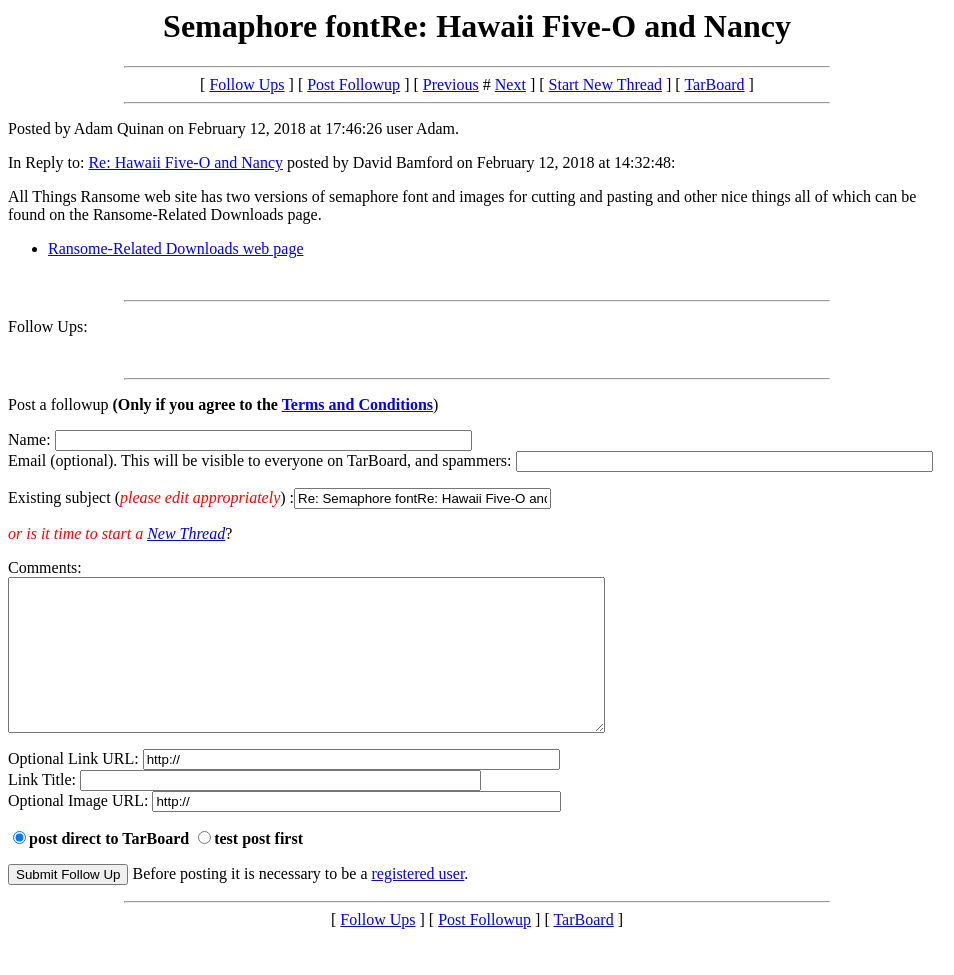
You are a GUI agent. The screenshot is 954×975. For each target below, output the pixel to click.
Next (510, 84)
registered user (418, 903)
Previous (451, 84)
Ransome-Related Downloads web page (175, 248)
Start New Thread (605, 84)
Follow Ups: (48, 326)
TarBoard (714, 84)
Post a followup (58, 404)
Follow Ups (246, 84)
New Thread (186, 533)
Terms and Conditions (357, 404)
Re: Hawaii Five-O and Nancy (185, 162)
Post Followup (353, 84)
